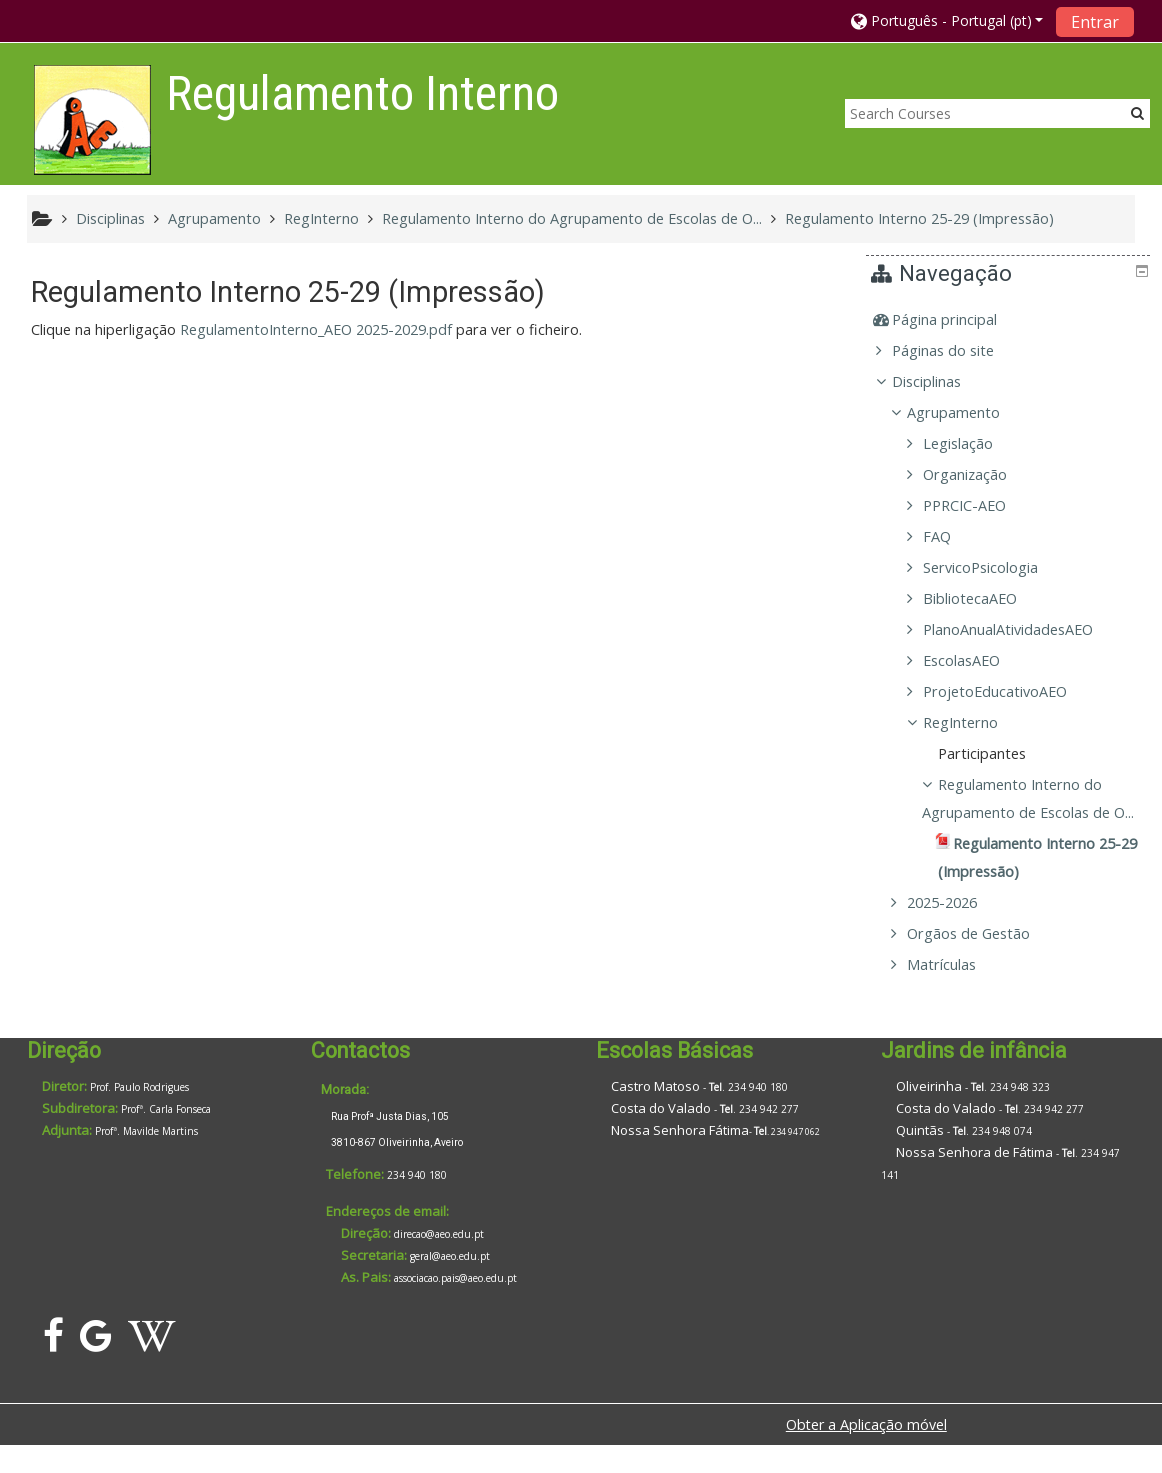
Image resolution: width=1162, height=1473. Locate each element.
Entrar (1095, 22)
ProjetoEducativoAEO (1009, 691)
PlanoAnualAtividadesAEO (1022, 629)
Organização (979, 474)
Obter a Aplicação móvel (866, 1452)
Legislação (972, 443)
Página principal (959, 319)
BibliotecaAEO (984, 598)
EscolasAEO (975, 660)
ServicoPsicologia (994, 567)
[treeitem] (1011, 320)
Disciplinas (941, 381)
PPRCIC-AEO (978, 505)
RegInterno (974, 722)
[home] (92, 119)
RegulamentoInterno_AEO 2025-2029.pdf (316, 329)
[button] (947, 20)
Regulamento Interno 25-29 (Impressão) (919, 218)
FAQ (951, 536)
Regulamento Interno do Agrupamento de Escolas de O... (1030, 812)
